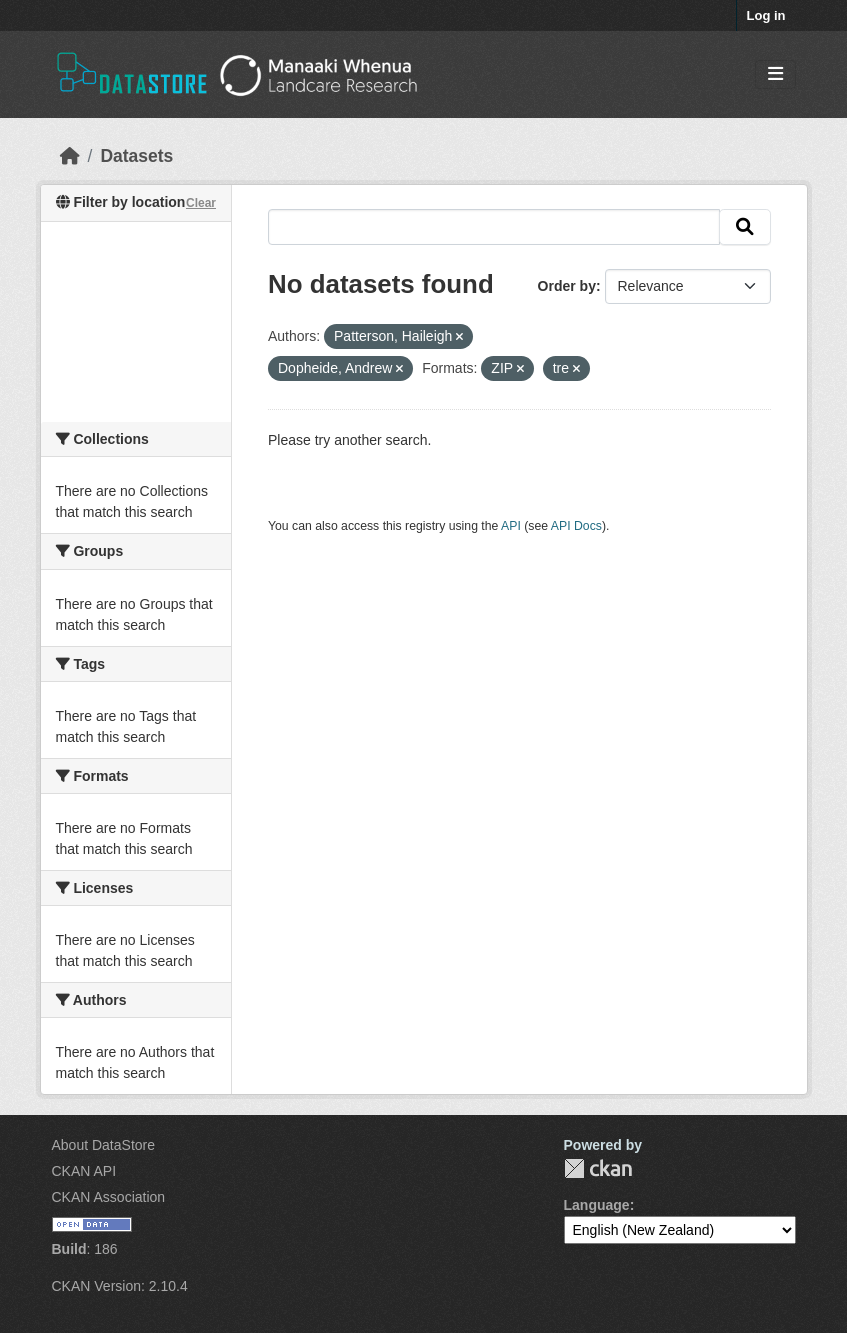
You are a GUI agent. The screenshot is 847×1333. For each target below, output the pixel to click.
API (511, 526)
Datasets (136, 156)
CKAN (598, 1168)
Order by (567, 286)
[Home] (70, 156)
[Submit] (745, 227)
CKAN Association (109, 1197)
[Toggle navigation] (775, 74)
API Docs (576, 526)
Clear (201, 203)
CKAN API (84, 1171)
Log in (766, 15)
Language (597, 1205)
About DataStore (104, 1145)
